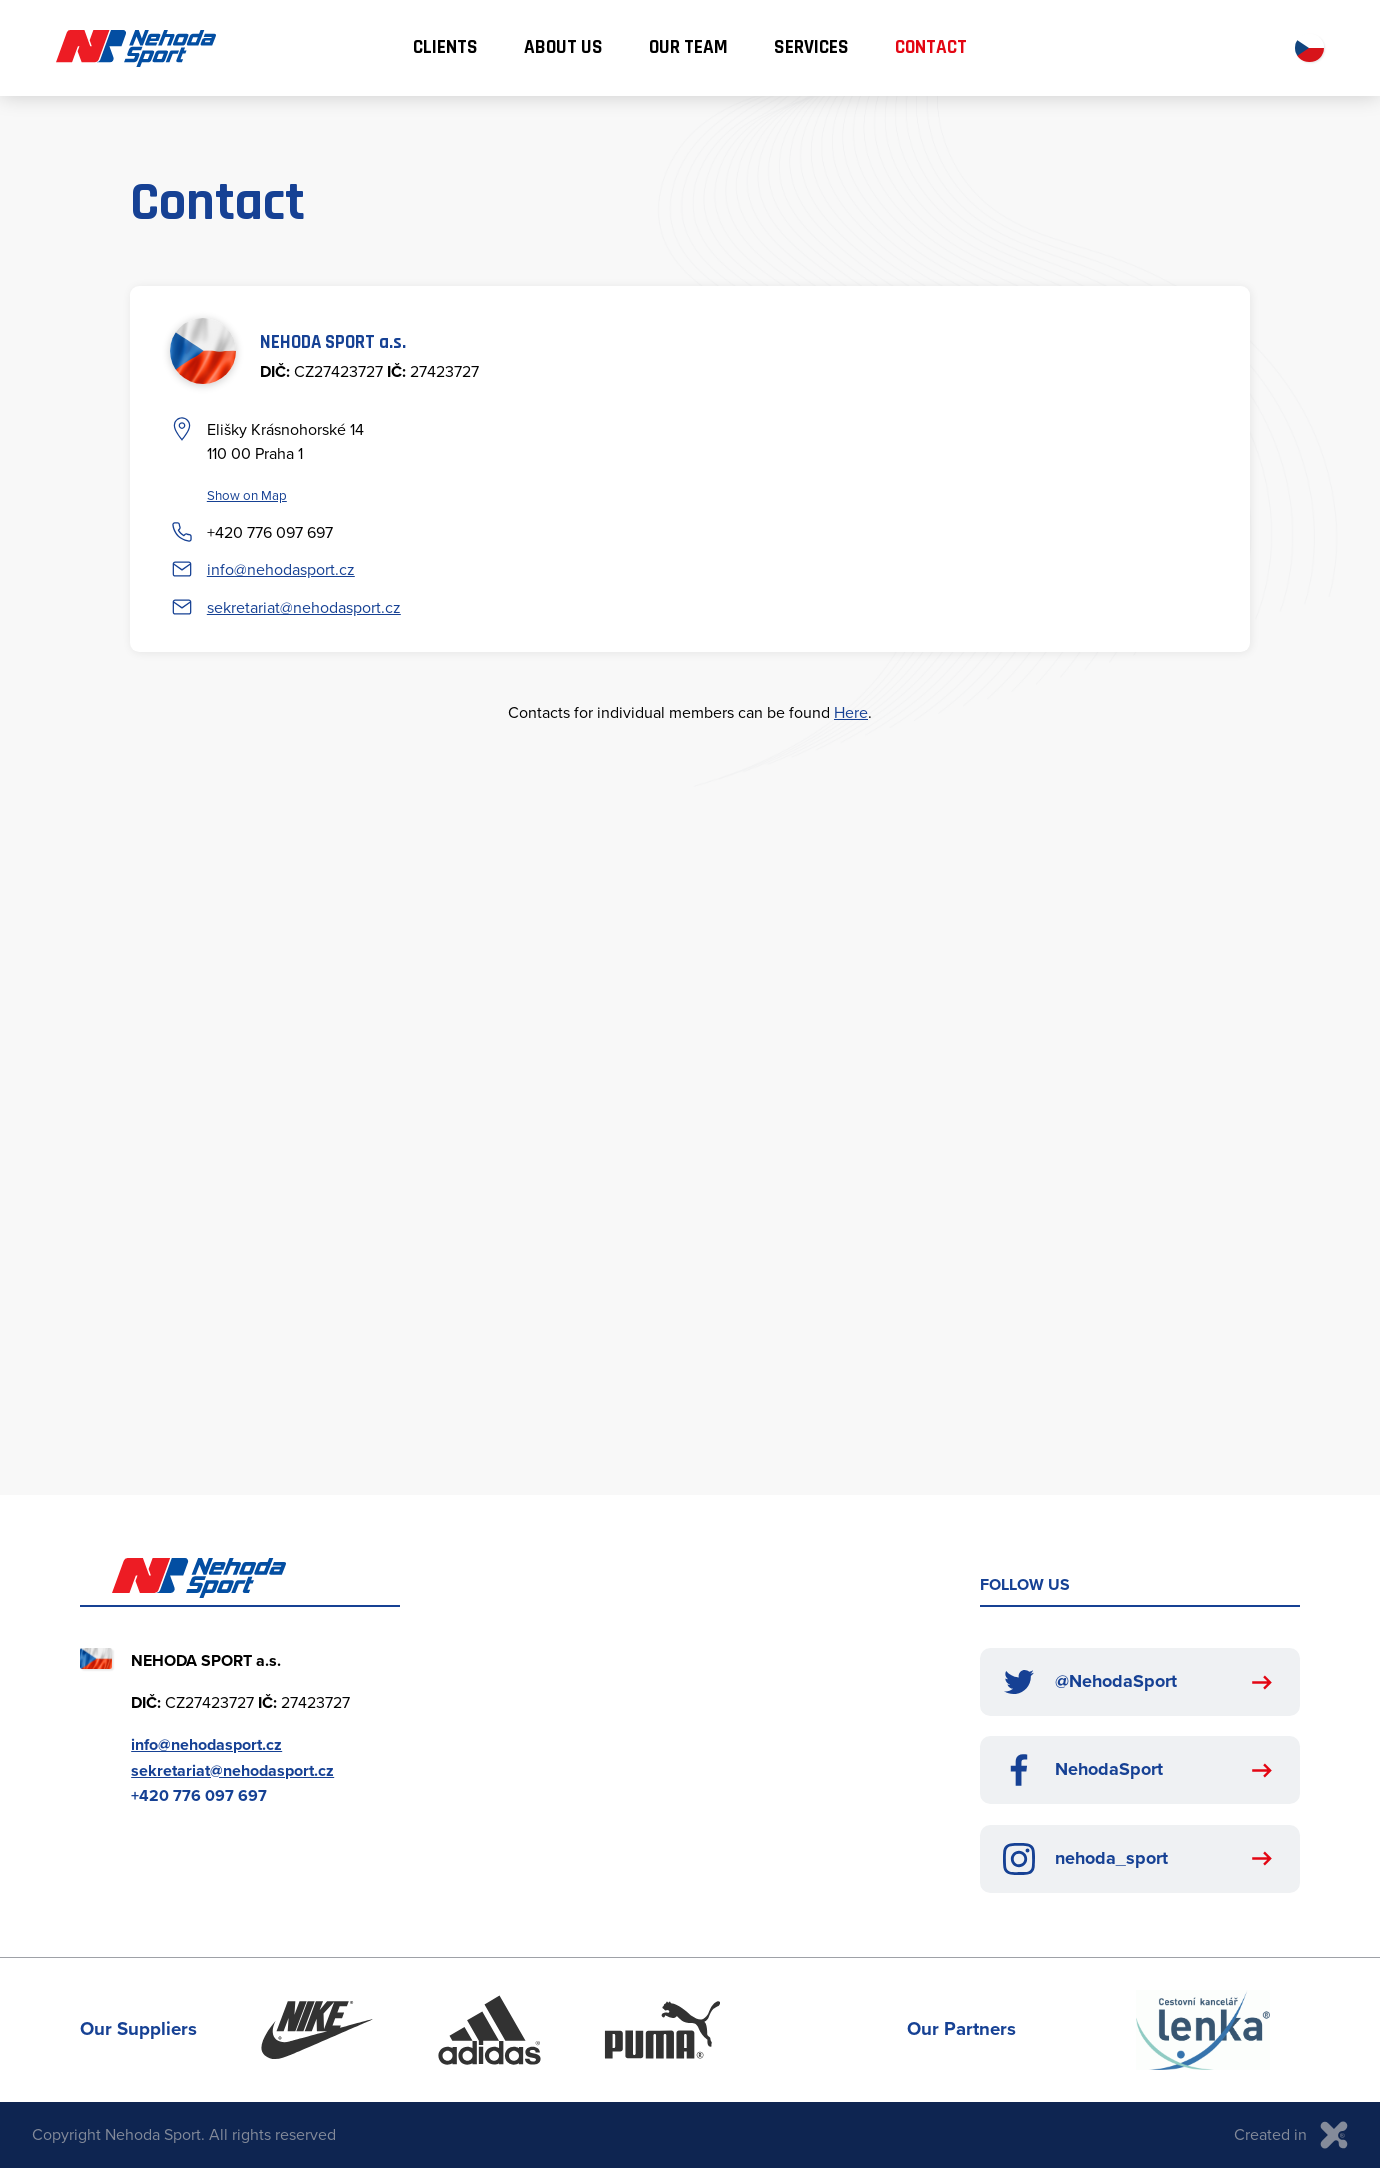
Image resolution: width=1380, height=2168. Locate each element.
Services (811, 47)
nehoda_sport (1085, 1859)
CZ (1309, 48)
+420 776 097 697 (270, 532)
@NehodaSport (1090, 1682)
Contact (931, 47)
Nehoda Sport (136, 48)
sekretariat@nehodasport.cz (304, 607)
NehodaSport (1083, 1770)
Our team (688, 47)
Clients (445, 47)
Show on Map (247, 495)
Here (851, 712)
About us (563, 47)
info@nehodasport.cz (281, 569)
